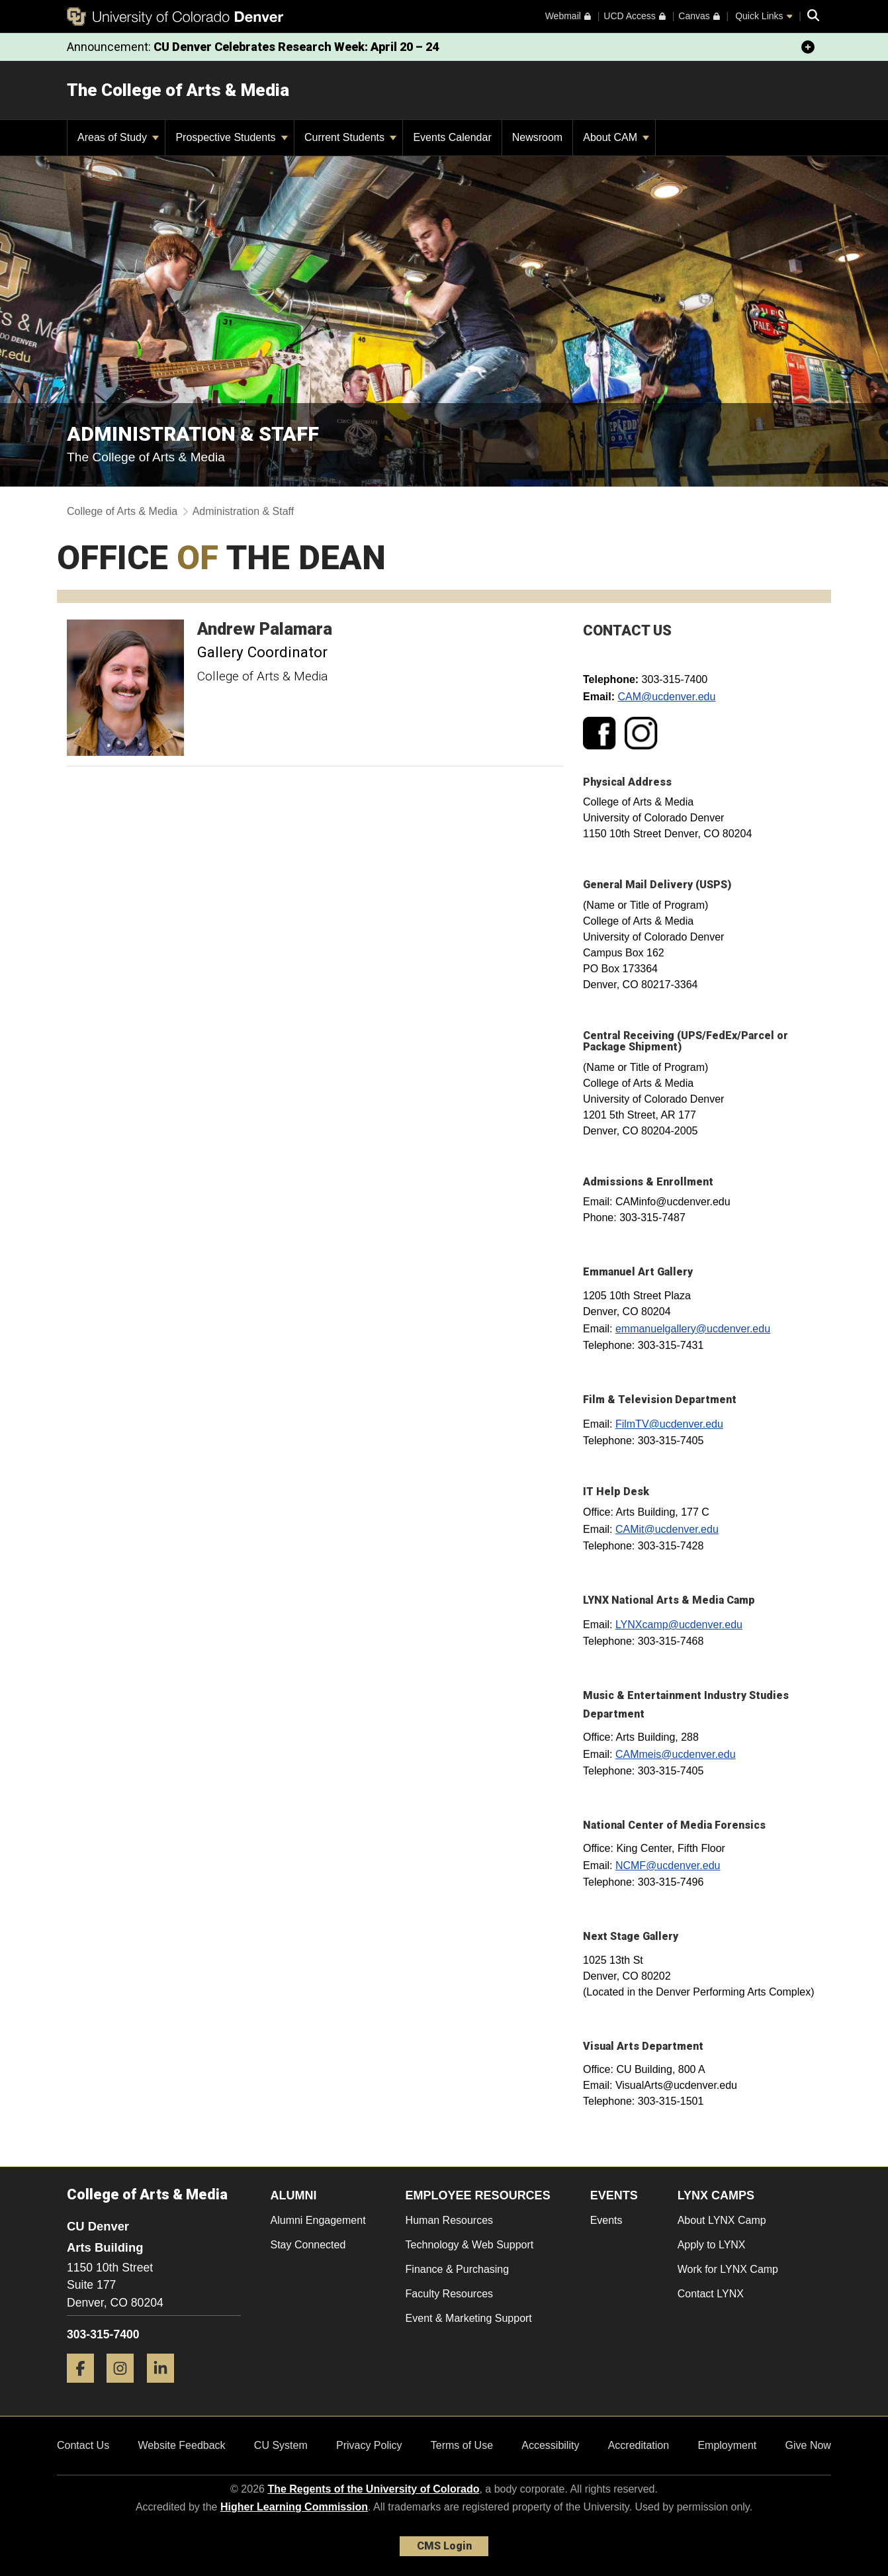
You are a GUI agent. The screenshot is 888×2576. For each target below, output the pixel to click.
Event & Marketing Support (469, 2318)
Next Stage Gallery (630, 1936)
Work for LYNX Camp (728, 2269)
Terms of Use (462, 2445)
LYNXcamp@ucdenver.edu (678, 1624)
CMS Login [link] (444, 2546)
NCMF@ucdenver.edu (668, 1865)
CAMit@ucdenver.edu (667, 1529)
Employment (726, 2445)
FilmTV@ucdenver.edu (669, 1424)
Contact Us (83, 2445)
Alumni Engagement (318, 2220)
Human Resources (450, 2220)
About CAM (616, 137)
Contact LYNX (711, 2293)
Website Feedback (181, 2445)
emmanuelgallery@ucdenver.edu (692, 1328)
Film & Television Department (659, 1399)
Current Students (350, 137)
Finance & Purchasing (458, 2269)
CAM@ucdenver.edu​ (666, 696)
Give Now (808, 2445)
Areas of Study (118, 137)
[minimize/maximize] (808, 47)
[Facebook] (85, 2387)
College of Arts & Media (122, 511)
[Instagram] (125, 2387)
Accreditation (639, 2445)
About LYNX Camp (722, 2220)
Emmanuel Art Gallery (638, 1271)
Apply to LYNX (712, 2244)
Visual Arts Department (643, 2046)
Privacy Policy (369, 2445)
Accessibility (550, 2445)
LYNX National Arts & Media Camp (669, 1600)
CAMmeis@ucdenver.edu (675, 1754)
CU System (281, 2445)
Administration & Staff (243, 511)
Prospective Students (231, 137)
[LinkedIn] (165, 2387)
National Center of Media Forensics (674, 1825)
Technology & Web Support (470, 2244)
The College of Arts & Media (178, 90)
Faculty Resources (450, 2293)
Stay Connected (308, 2244)
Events (606, 2220)
